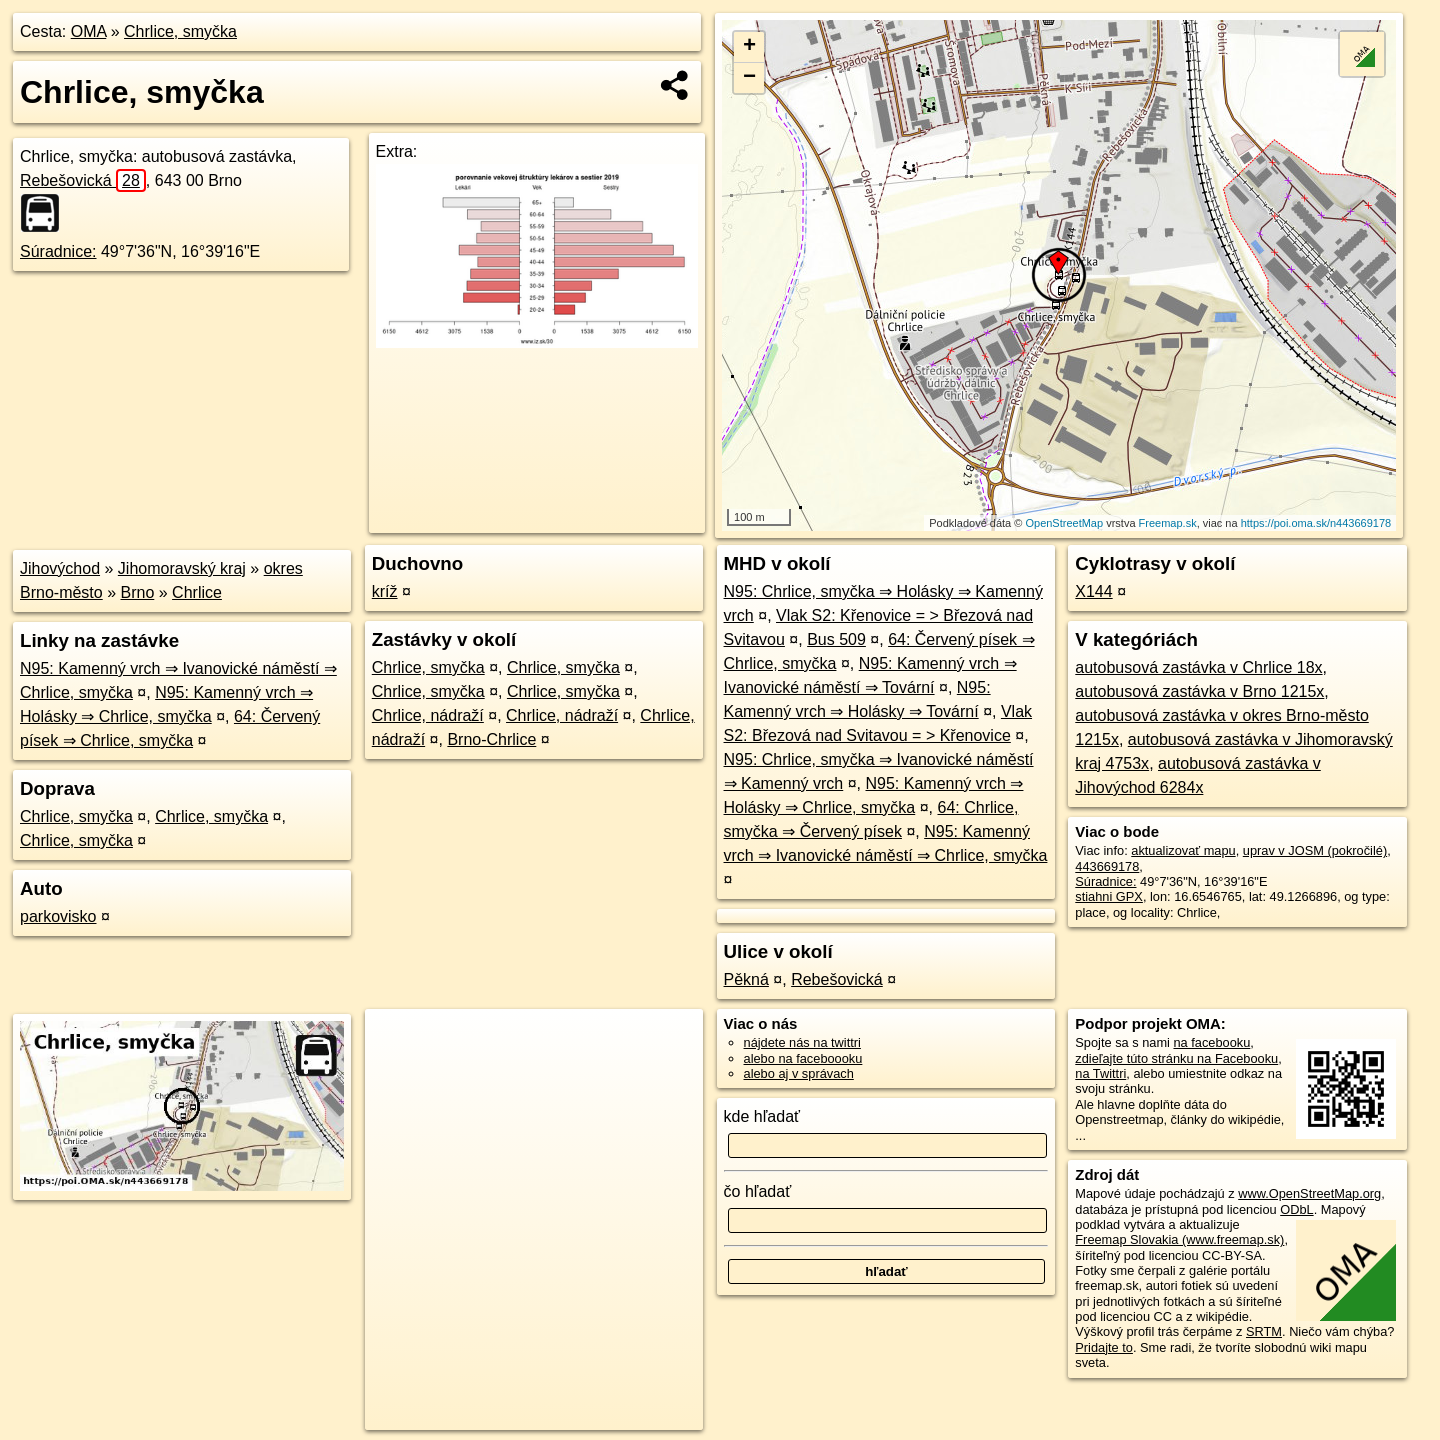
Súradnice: (58, 251)
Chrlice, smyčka (180, 31)
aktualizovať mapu (1183, 850)
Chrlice (197, 592)
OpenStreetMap (1064, 523)
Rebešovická (83, 180)
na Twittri (1100, 1073)
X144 (1093, 591)
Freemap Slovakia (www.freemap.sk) (1179, 1239)
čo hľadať (758, 1191)
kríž (385, 591)
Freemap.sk (1168, 523)
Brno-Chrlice (491, 739)
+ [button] (749, 47)
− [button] (749, 78)
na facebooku (1211, 1042)
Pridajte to (1104, 1347)
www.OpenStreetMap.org (1309, 1193)
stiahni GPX (1109, 896)
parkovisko (58, 916)
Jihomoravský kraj (182, 568)
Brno (138, 592)
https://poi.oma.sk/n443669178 (1316, 523)
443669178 (1107, 866)
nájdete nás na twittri (802, 1042)
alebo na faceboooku (803, 1058)
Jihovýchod (60, 568)
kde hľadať (762, 1116)
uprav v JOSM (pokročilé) (1315, 850)
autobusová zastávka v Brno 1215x (1199, 691)
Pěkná (746, 979)
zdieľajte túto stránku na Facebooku (1176, 1058)
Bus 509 (836, 639)
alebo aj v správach (799, 1073)
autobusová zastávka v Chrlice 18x (1198, 667)
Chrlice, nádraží (428, 715)
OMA (89, 31)
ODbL (1296, 1209)
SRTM (1264, 1331)
